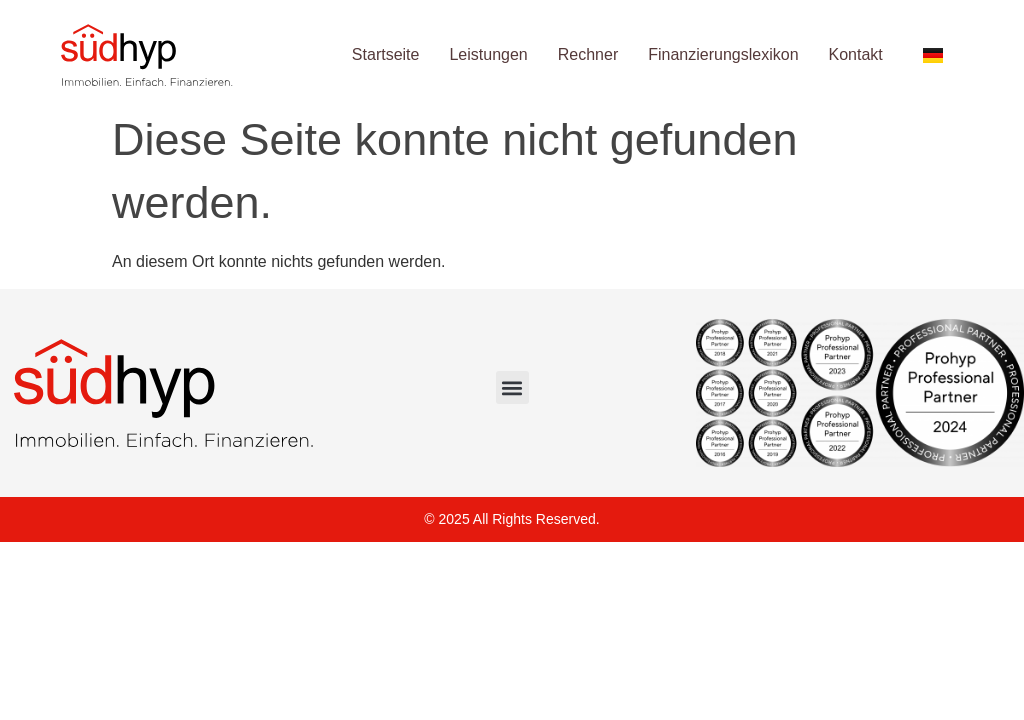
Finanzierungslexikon (723, 54)
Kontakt (856, 54)
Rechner (588, 54)
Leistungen (488, 54)
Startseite (386, 54)
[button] (512, 387)
